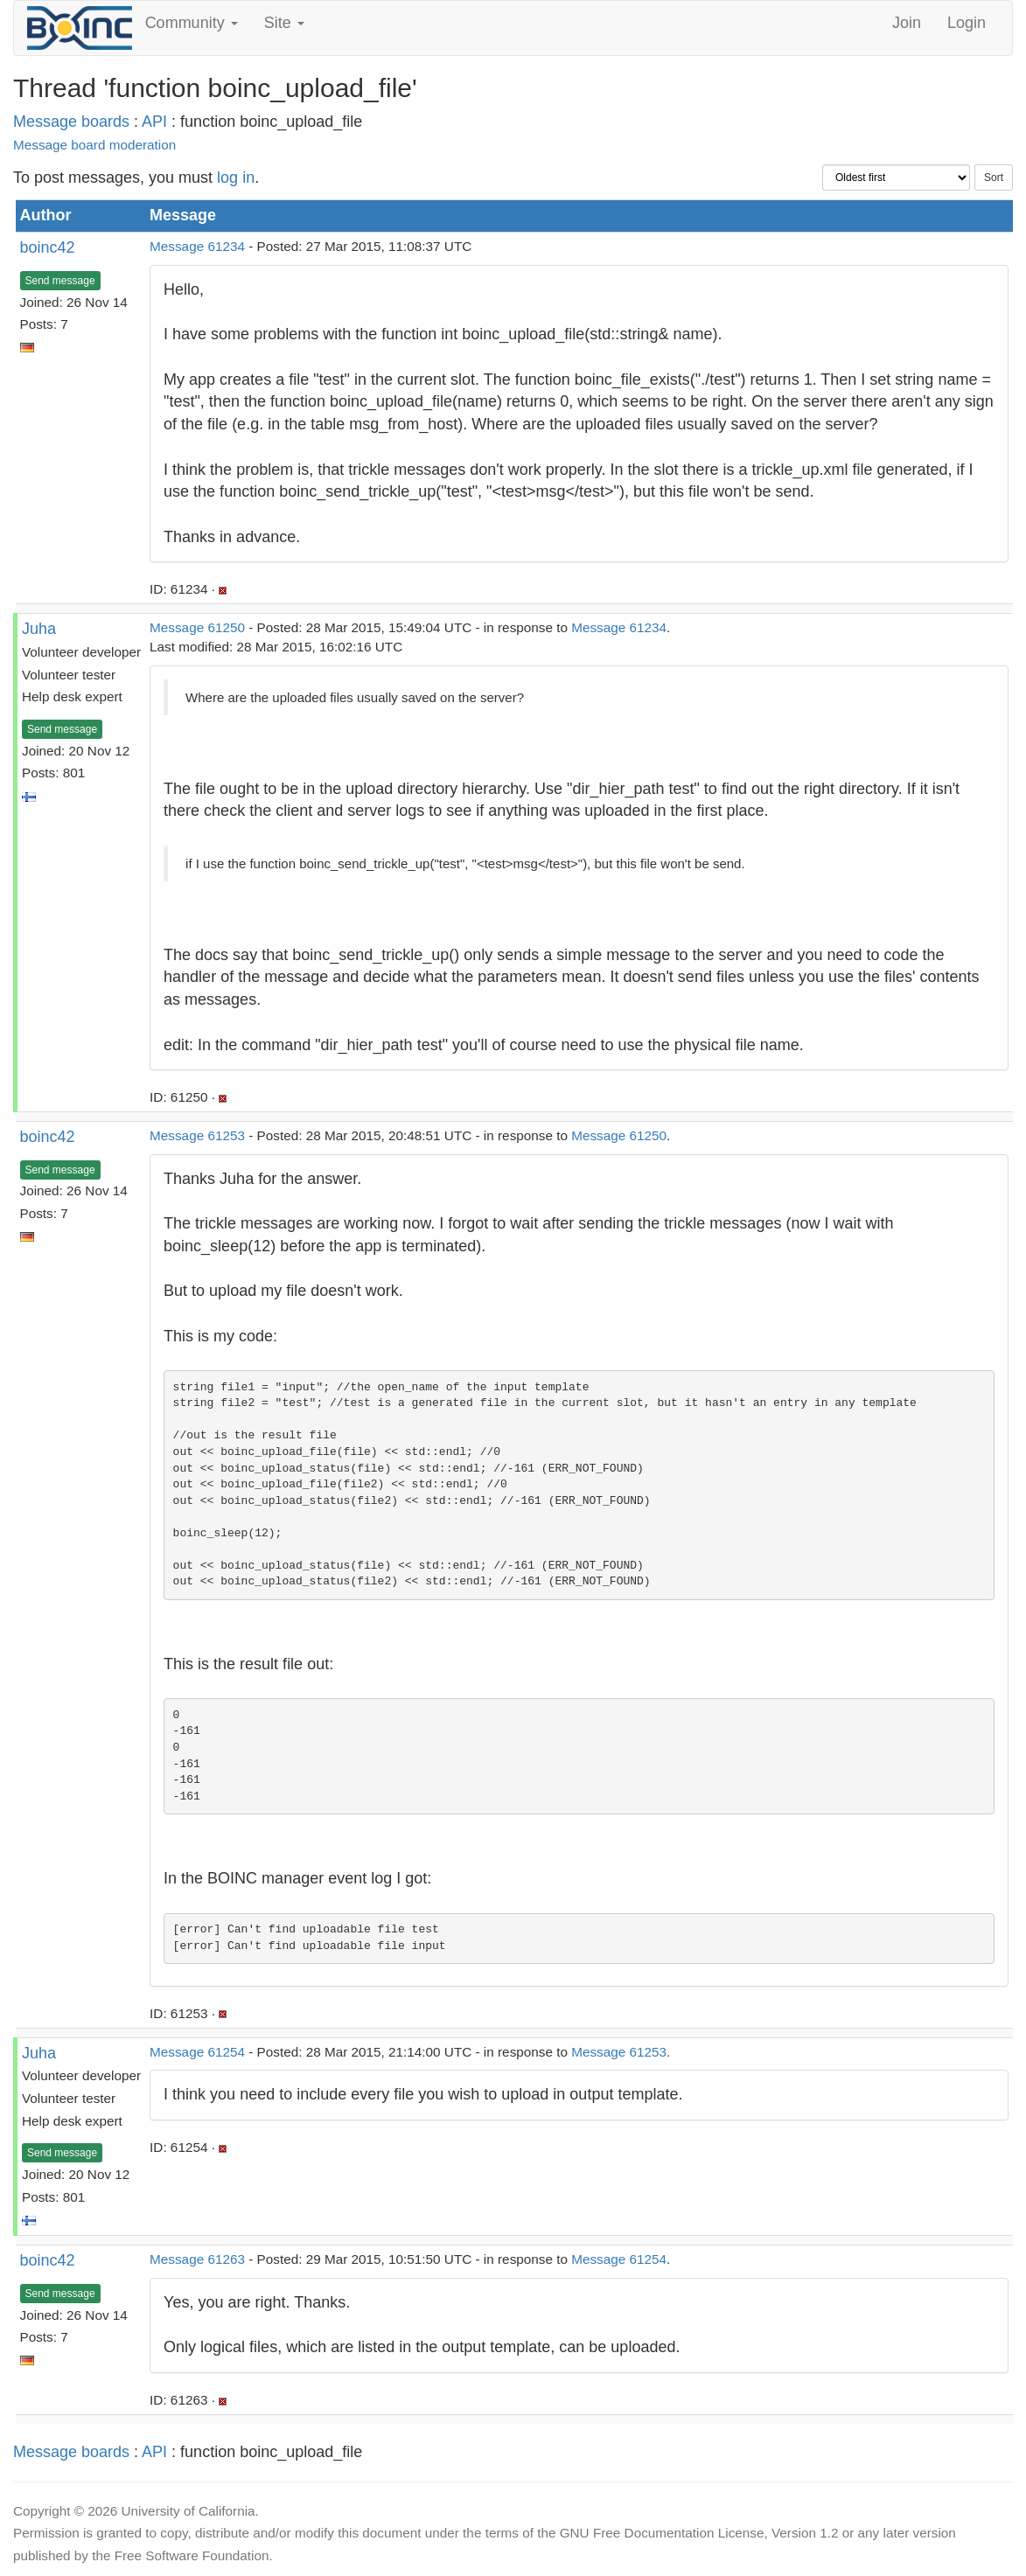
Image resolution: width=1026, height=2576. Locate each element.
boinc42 (47, 247)
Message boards (71, 121)
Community (191, 22)
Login (966, 22)
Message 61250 (197, 627)
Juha (39, 628)
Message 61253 (197, 1135)
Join (906, 22)
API (154, 121)
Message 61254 (197, 2051)
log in (236, 177)
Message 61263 (197, 2259)
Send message (60, 281)
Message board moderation (94, 144)
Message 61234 (197, 246)
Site (284, 22)
